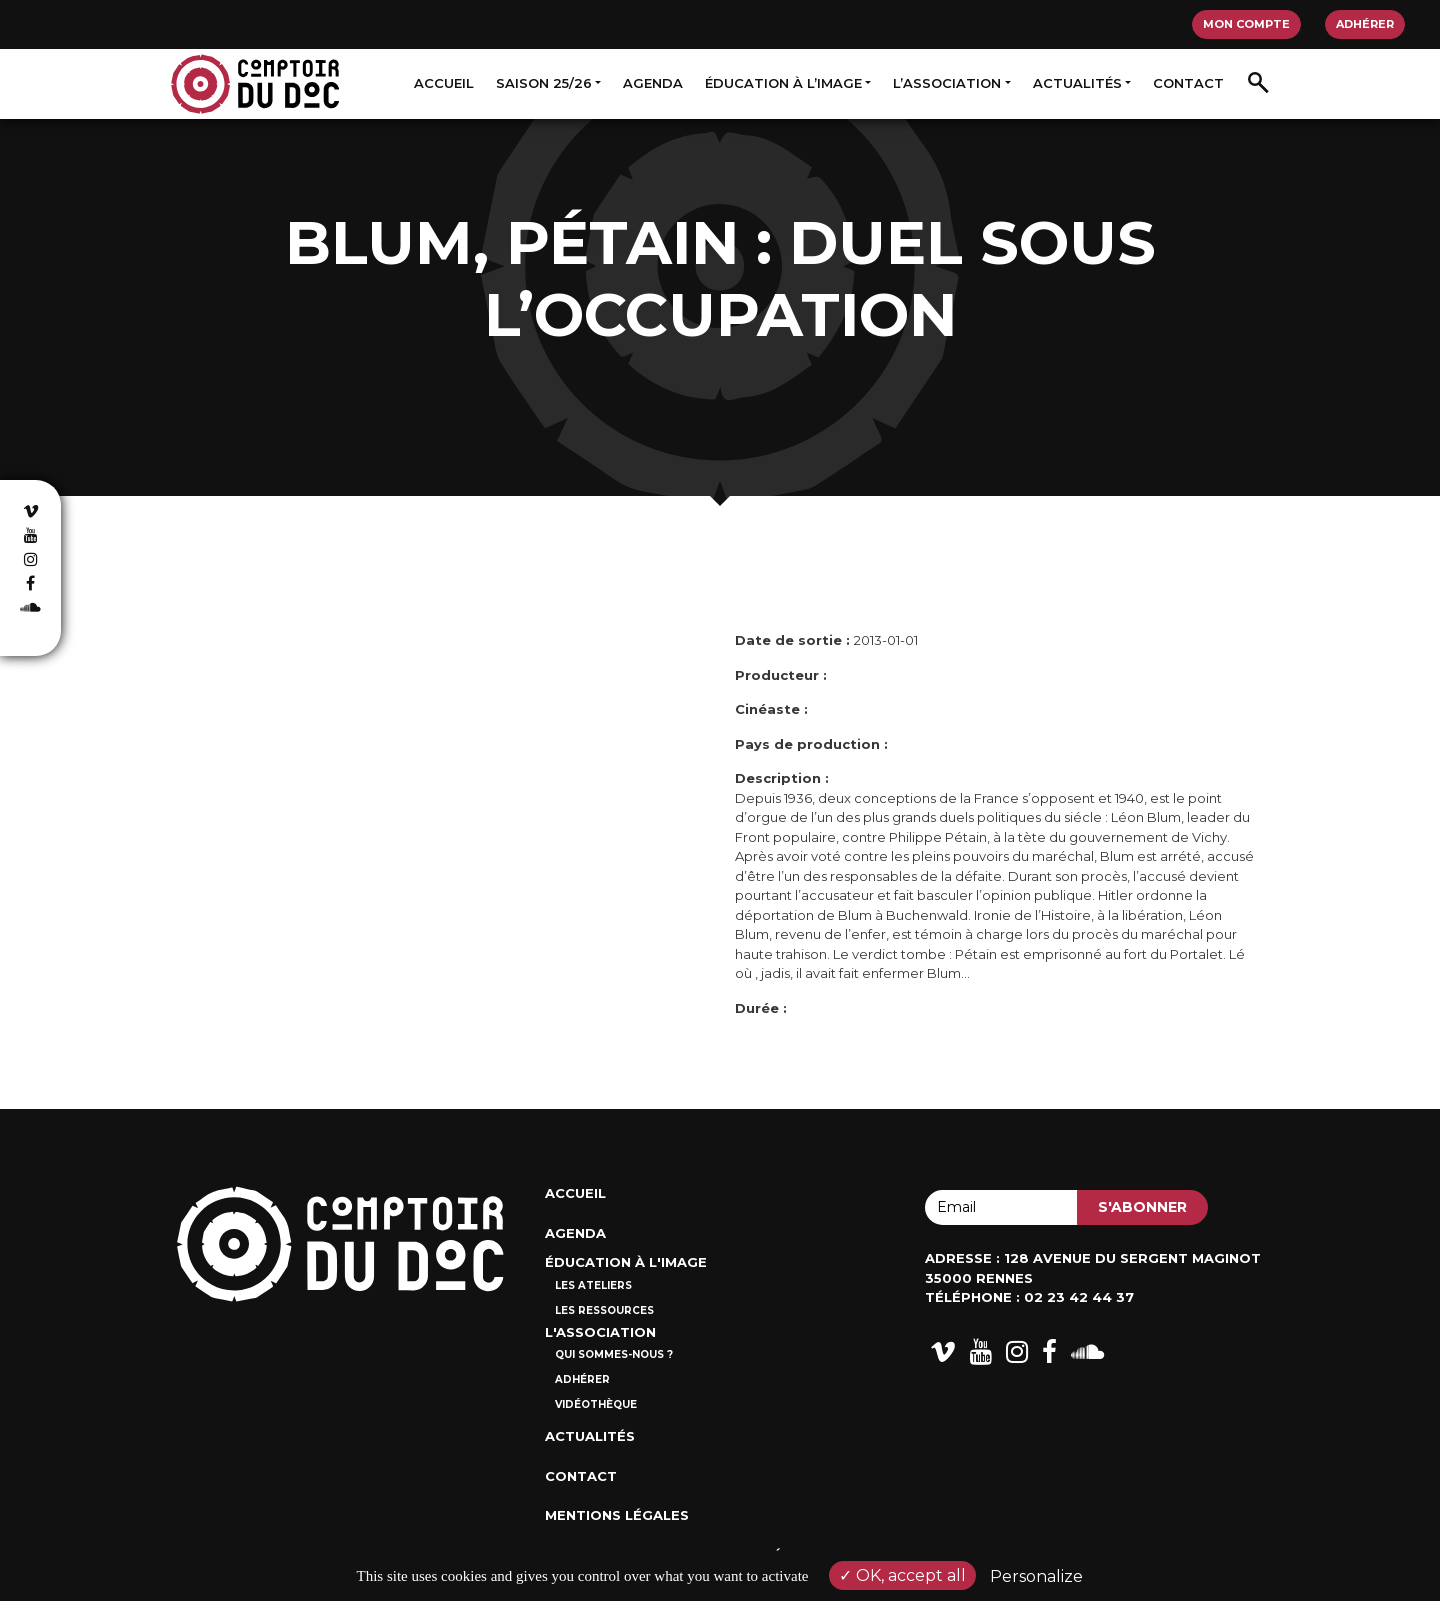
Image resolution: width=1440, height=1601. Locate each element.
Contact (1188, 83)
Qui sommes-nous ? (614, 1354)
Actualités (1077, 83)
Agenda (653, 83)
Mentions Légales (617, 1515)
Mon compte (1246, 24)
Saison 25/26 (544, 83)
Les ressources (604, 1310)
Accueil (444, 83)
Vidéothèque (596, 1404)
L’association (947, 83)
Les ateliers (593, 1285)
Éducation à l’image (783, 83)
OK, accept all (902, 1575)
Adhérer (1365, 24)
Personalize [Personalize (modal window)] (1036, 1576)
